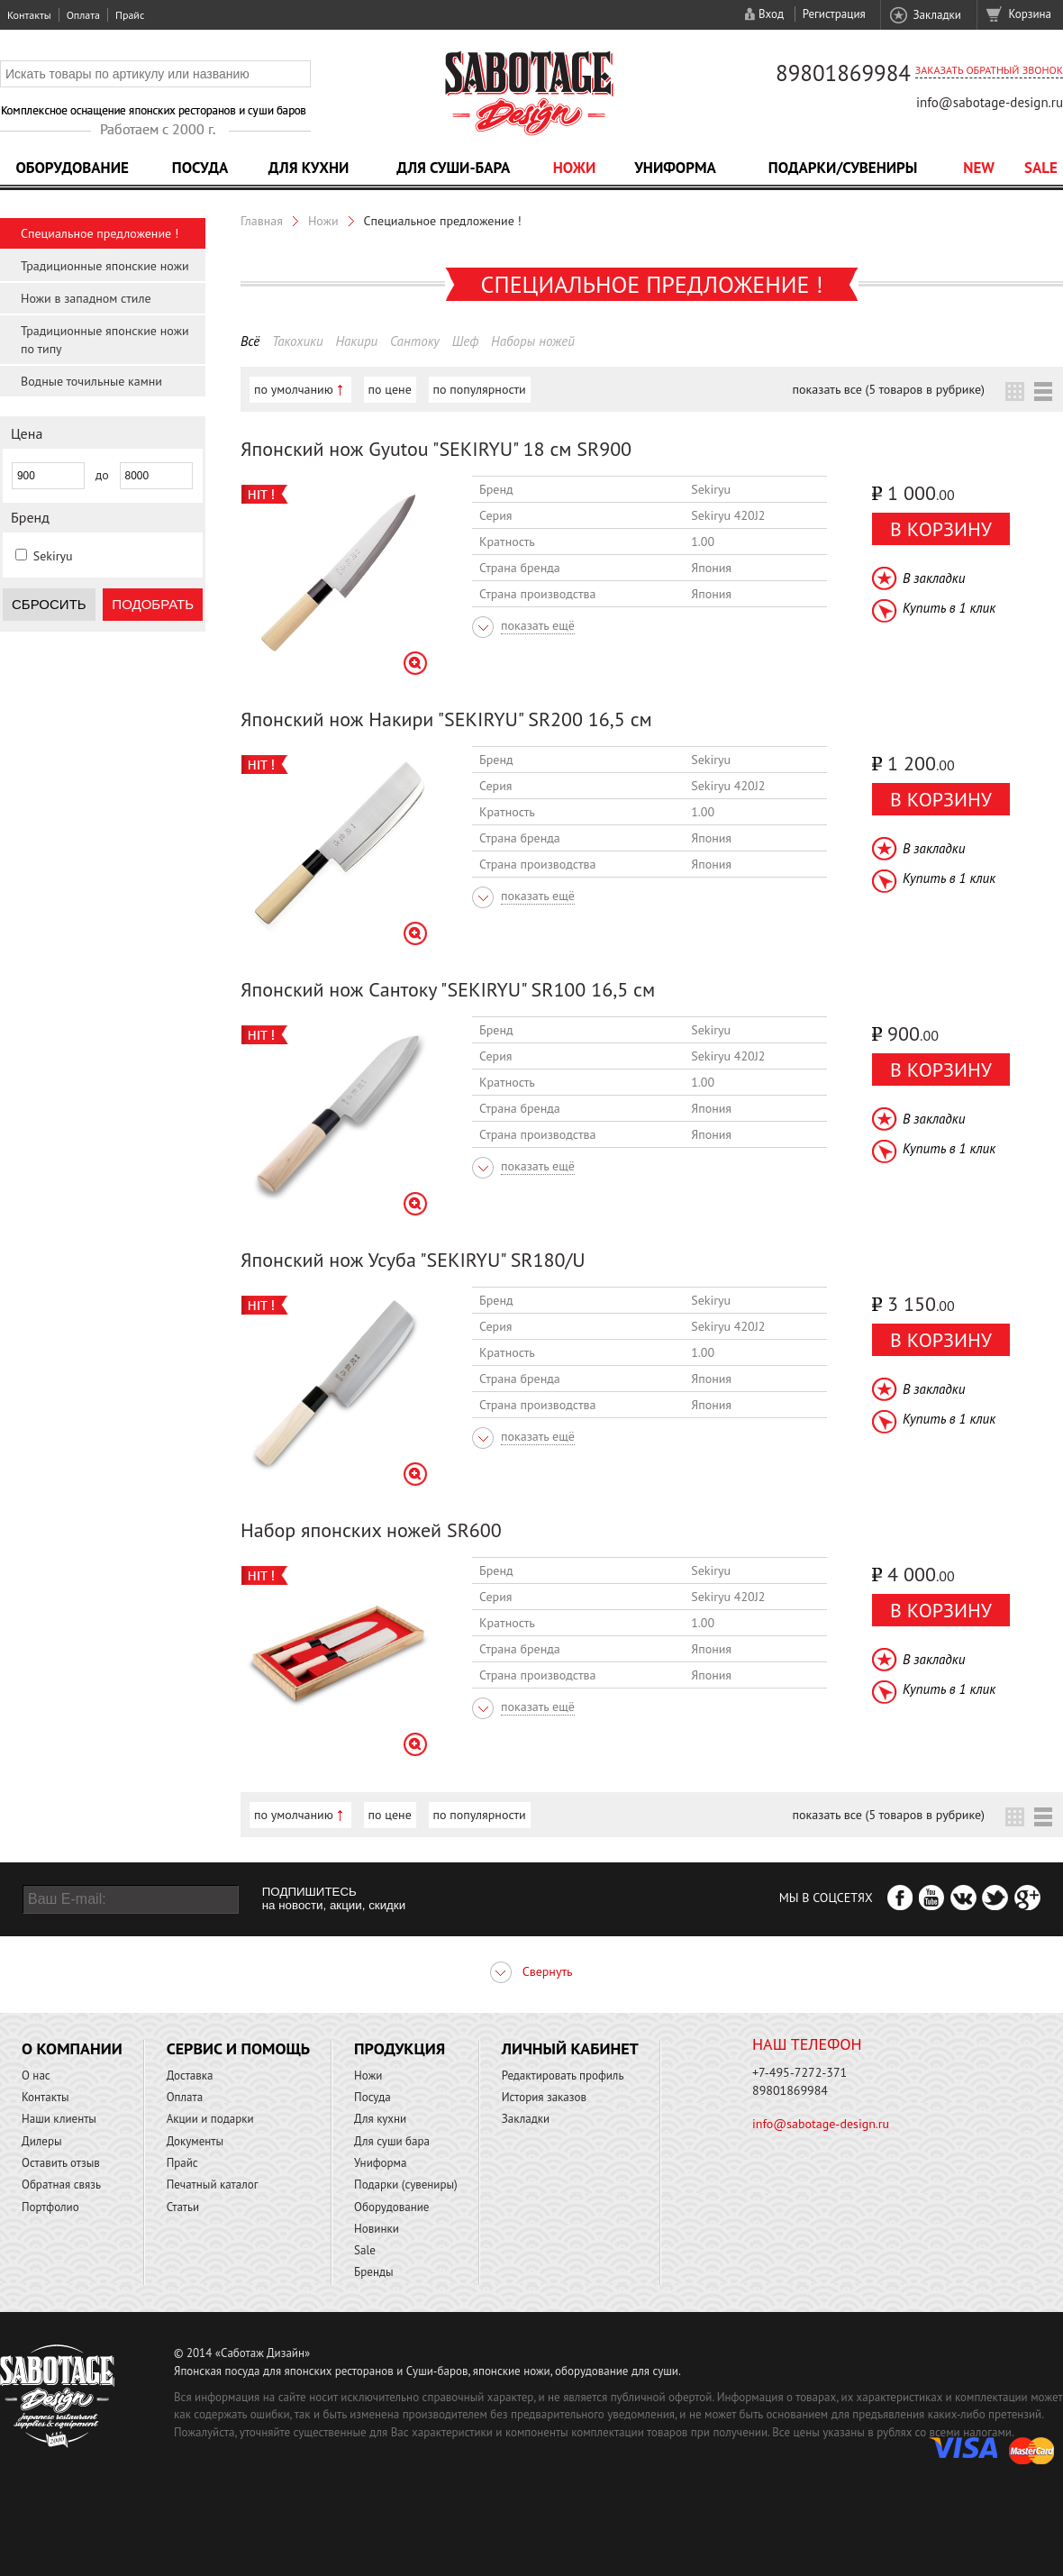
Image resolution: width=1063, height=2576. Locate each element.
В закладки (934, 578)
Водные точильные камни (91, 381)
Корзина (1030, 14)
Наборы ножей (533, 341)
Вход (771, 14)
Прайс (129, 15)
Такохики (297, 341)
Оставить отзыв (61, 2163)
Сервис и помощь (238, 2048)
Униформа (675, 167)
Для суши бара (392, 2141)
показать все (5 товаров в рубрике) (889, 389)
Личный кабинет (570, 2048)
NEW (979, 167)
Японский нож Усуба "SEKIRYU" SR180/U (413, 1259)
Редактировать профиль (563, 2075)
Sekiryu (53, 556)
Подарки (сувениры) (406, 2184)
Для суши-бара (453, 167)
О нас (36, 2075)
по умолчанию (293, 389)
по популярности (479, 389)
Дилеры (42, 2141)
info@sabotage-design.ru (989, 102)
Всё (250, 341)
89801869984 (843, 73)
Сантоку (415, 341)
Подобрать (153, 604)
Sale (1041, 167)
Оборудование (72, 167)
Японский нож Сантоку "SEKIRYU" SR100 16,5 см (448, 989)
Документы (195, 2141)
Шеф (465, 341)
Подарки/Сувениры (843, 167)
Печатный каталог (213, 2184)
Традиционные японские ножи (105, 266)
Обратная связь (61, 2184)
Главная (262, 221)
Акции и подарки (210, 2118)
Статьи (183, 2207)
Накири (356, 341)
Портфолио (50, 2207)
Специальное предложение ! (99, 233)
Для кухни (309, 167)
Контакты (29, 15)
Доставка (190, 2075)
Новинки (376, 2228)
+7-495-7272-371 (799, 2072)
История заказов (544, 2097)
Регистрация (834, 14)
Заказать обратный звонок (989, 70)
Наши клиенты (59, 2118)
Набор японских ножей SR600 (371, 1530)
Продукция (399, 2048)
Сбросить (49, 604)
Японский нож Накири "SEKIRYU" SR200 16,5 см (446, 719)
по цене (390, 389)
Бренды (373, 2272)
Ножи (574, 167)
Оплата (83, 15)
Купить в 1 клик (949, 607)
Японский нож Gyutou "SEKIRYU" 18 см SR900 (436, 448)
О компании (72, 2048)
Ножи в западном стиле (86, 298)
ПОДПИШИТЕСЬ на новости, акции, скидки (333, 1898)
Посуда (200, 167)
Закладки (936, 15)
